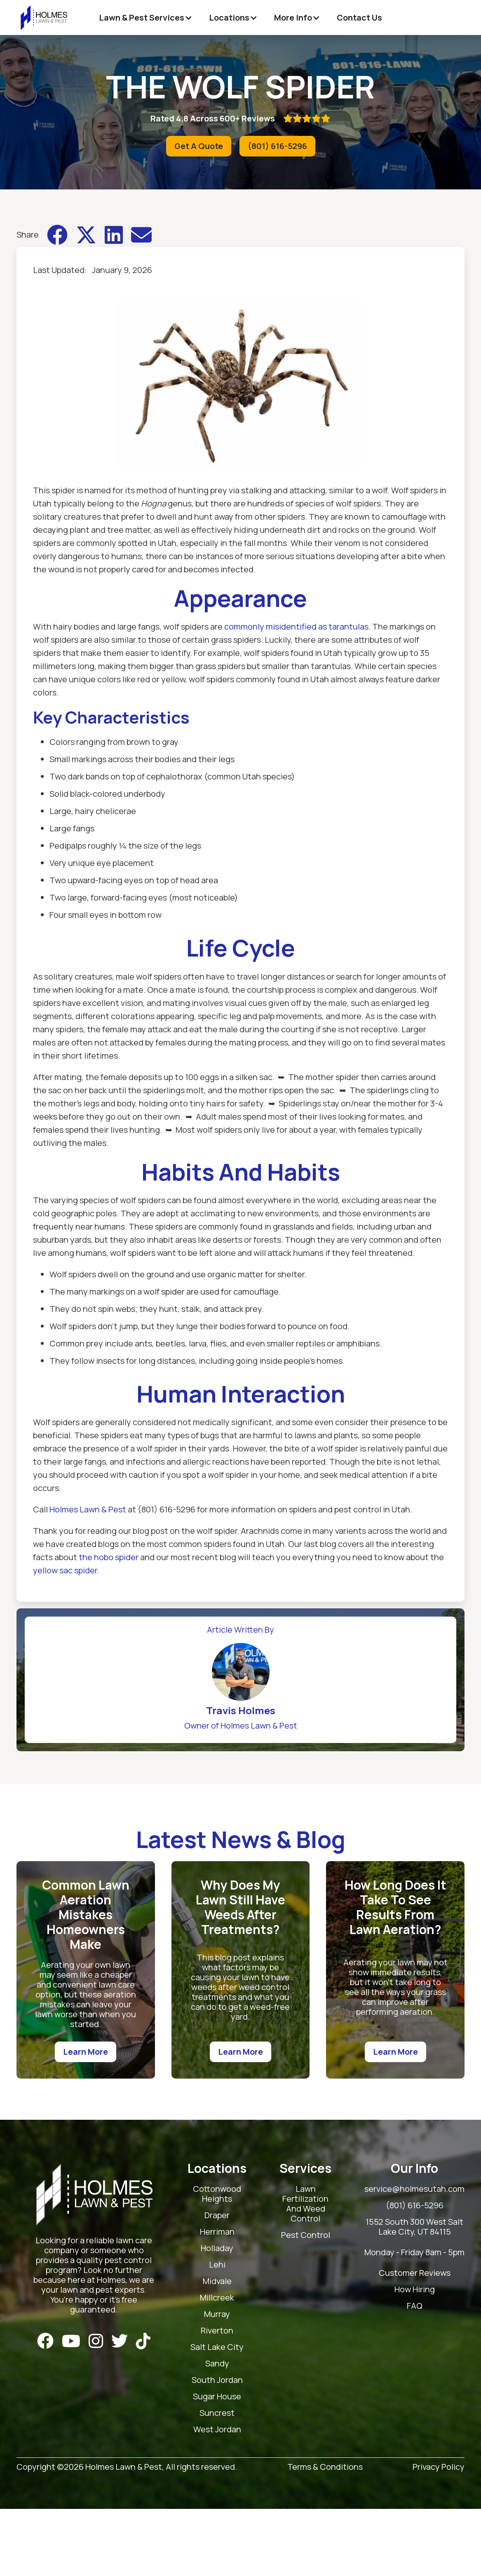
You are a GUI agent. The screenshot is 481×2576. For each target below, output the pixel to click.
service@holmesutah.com (414, 2189)
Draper (217, 2215)
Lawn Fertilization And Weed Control (305, 2204)
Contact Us (359, 17)
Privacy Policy (439, 2467)
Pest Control (305, 2235)
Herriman (217, 2232)
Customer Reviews (414, 2273)
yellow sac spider (65, 1570)
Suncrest (217, 2413)
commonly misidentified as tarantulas (296, 626)
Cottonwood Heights (217, 2194)
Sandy (217, 2364)
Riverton (217, 2331)
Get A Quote (198, 146)
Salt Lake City (217, 2347)
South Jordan (217, 2380)
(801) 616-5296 (277, 146)
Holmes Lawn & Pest (87, 1509)
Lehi (217, 2265)
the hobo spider (108, 1557)
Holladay (217, 2248)
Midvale (217, 2281)
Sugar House (217, 2397)
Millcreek (217, 2298)
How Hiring (414, 2289)
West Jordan (217, 2429)
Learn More (85, 2051)
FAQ (414, 2306)
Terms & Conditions (325, 2467)
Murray (217, 2314)
